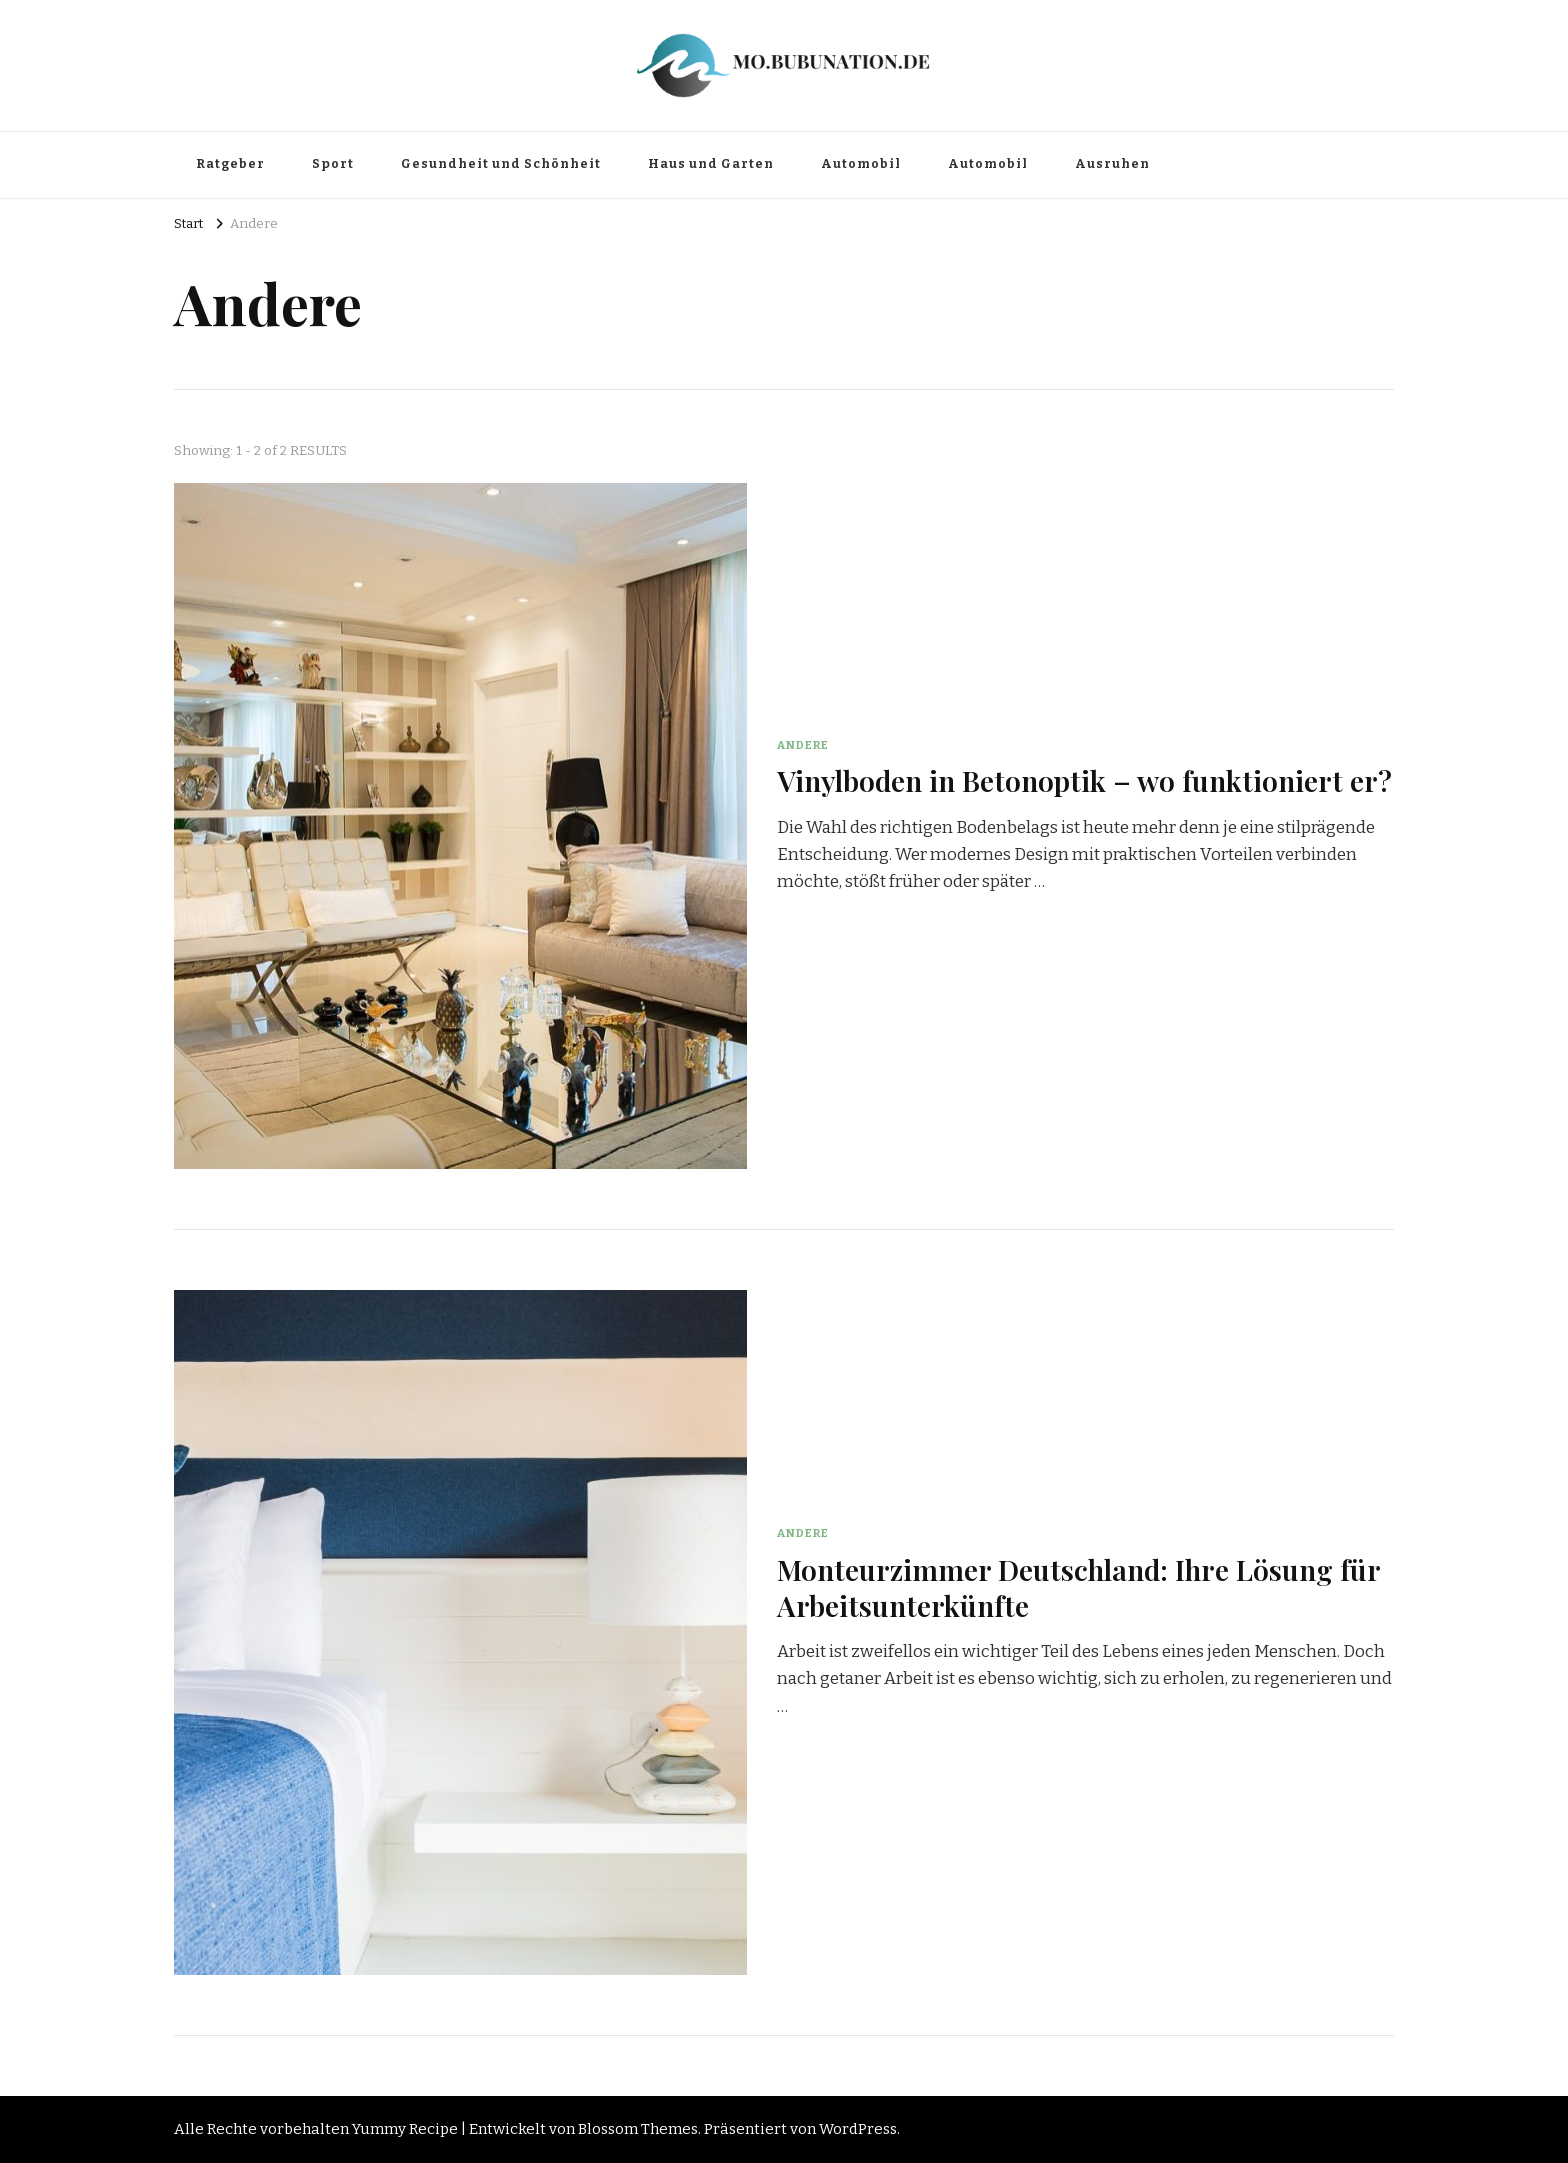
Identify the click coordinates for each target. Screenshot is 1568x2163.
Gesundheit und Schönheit (501, 164)
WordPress (858, 2129)
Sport (333, 164)
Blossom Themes (638, 2129)
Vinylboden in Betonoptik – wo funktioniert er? (1084, 780)
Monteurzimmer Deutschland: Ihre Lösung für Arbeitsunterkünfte (1078, 1586)
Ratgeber (230, 164)
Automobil (861, 164)
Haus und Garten (711, 164)
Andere (803, 745)
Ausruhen (1112, 164)
